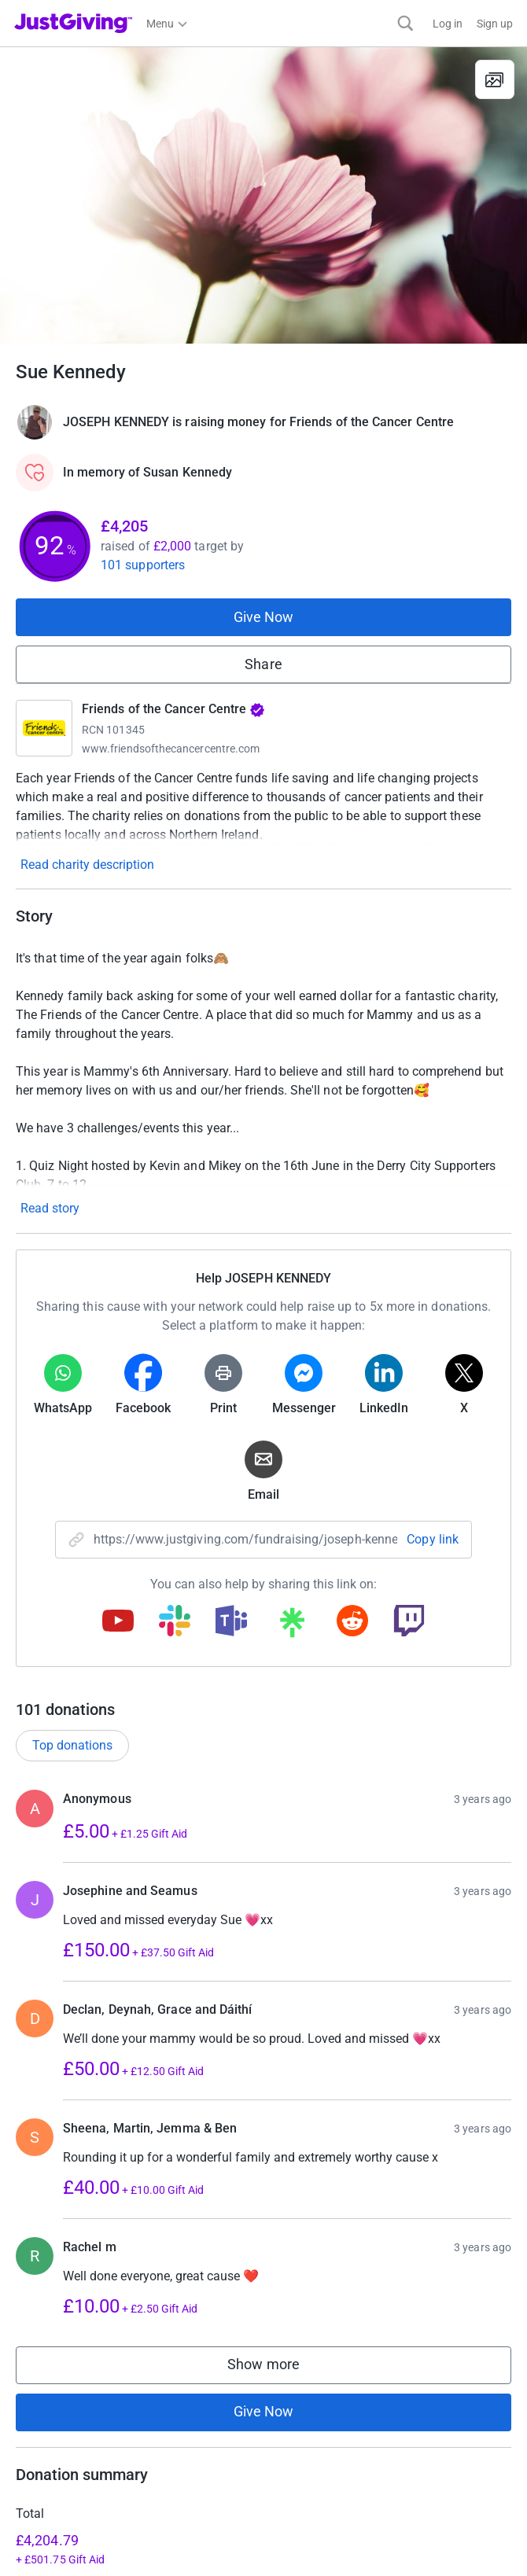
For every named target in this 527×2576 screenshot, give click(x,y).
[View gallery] (494, 79)
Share (263, 664)
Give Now (264, 617)
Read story (49, 1208)
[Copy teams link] (231, 1622)
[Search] (405, 23)
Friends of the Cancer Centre (173, 708)
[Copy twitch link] (409, 1622)
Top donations (72, 1745)
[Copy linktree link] (291, 1626)
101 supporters (143, 565)
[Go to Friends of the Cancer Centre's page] (44, 728)
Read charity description (87, 864)
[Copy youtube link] (118, 1622)
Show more (279, 2368)
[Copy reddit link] (352, 1622)
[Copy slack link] (174, 1622)
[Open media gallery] (263, 195)
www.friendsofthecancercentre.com (171, 748)
